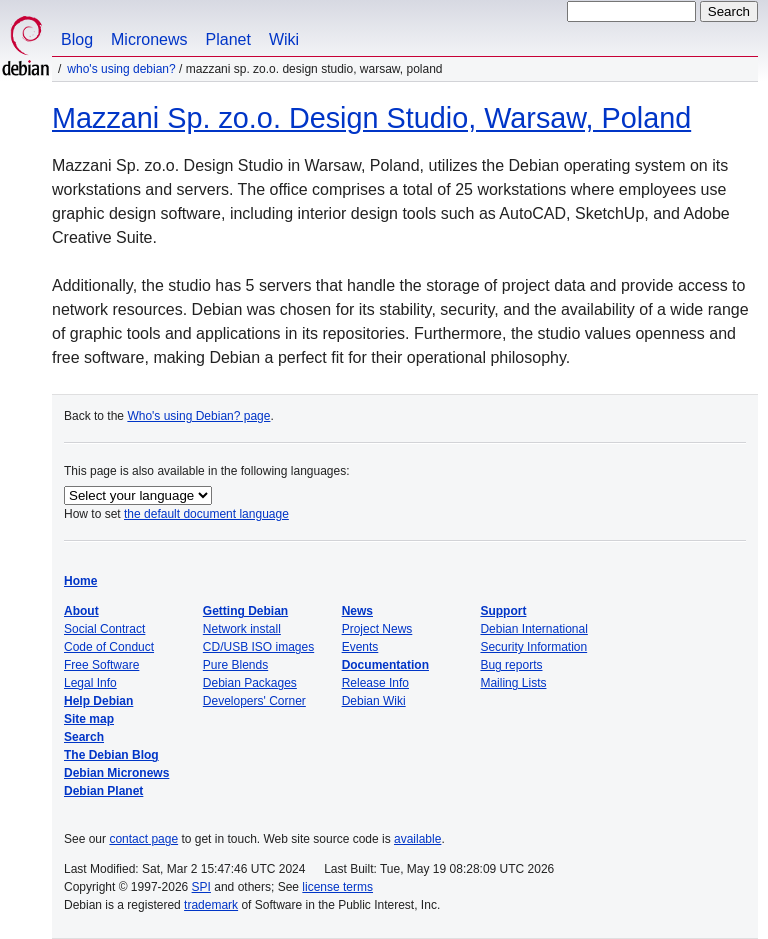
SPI (201, 887)
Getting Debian (245, 611)
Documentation (385, 665)
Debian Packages (250, 683)
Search (84, 737)
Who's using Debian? (121, 69)
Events (360, 647)
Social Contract (104, 629)
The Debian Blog (111, 755)
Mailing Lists (513, 683)
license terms (337, 887)
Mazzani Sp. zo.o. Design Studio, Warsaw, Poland (371, 118)
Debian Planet (103, 791)
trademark (211, 905)
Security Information (533, 647)
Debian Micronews (116, 773)
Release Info (375, 683)
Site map (89, 719)
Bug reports (511, 665)
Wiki (284, 39)
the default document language (206, 514)
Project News (377, 629)
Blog (77, 39)
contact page (143, 839)
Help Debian (98, 701)
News (357, 611)
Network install (242, 629)
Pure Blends (235, 665)
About (81, 611)
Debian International (533, 629)
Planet (228, 39)
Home (80, 581)
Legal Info (90, 683)
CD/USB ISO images (258, 647)
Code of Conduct (109, 647)
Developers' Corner (254, 701)
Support (503, 611)
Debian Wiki (374, 701)
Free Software (101, 665)
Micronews (149, 39)
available (417, 839)
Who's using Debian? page (198, 416)
